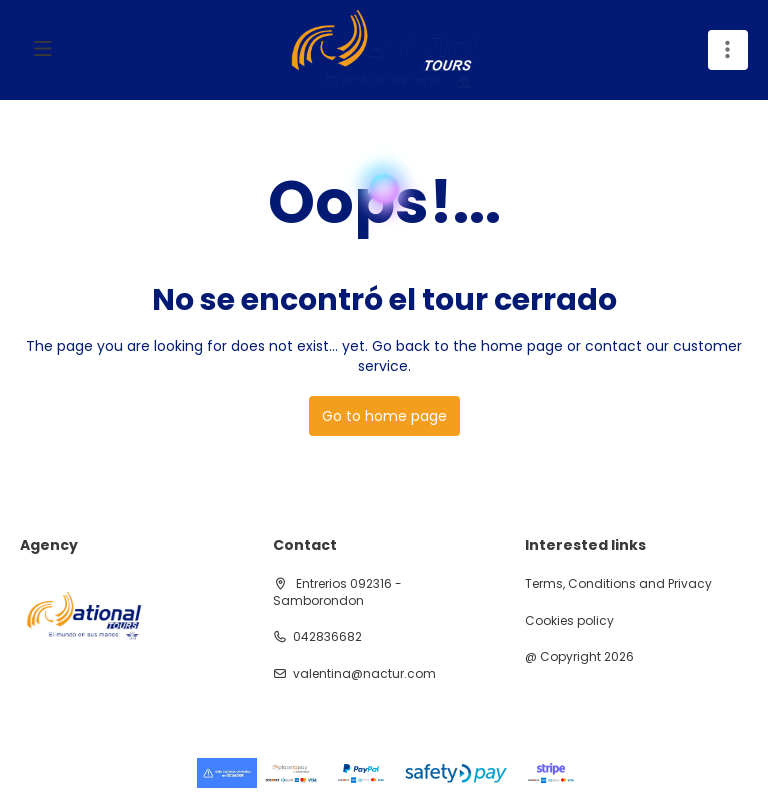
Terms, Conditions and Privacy (618, 584)
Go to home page (384, 416)
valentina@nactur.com (364, 674)
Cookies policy (569, 621)
